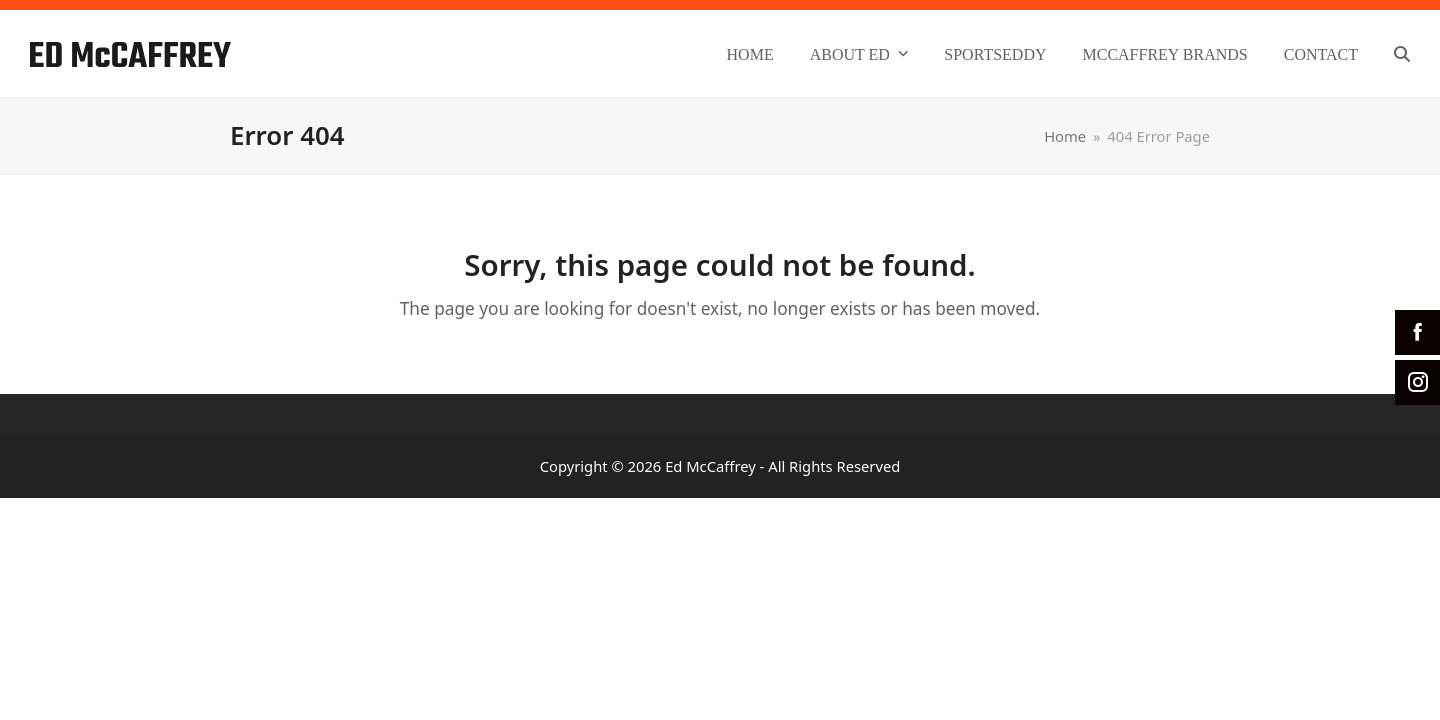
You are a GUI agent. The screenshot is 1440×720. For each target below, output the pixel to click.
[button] (1402, 54)
